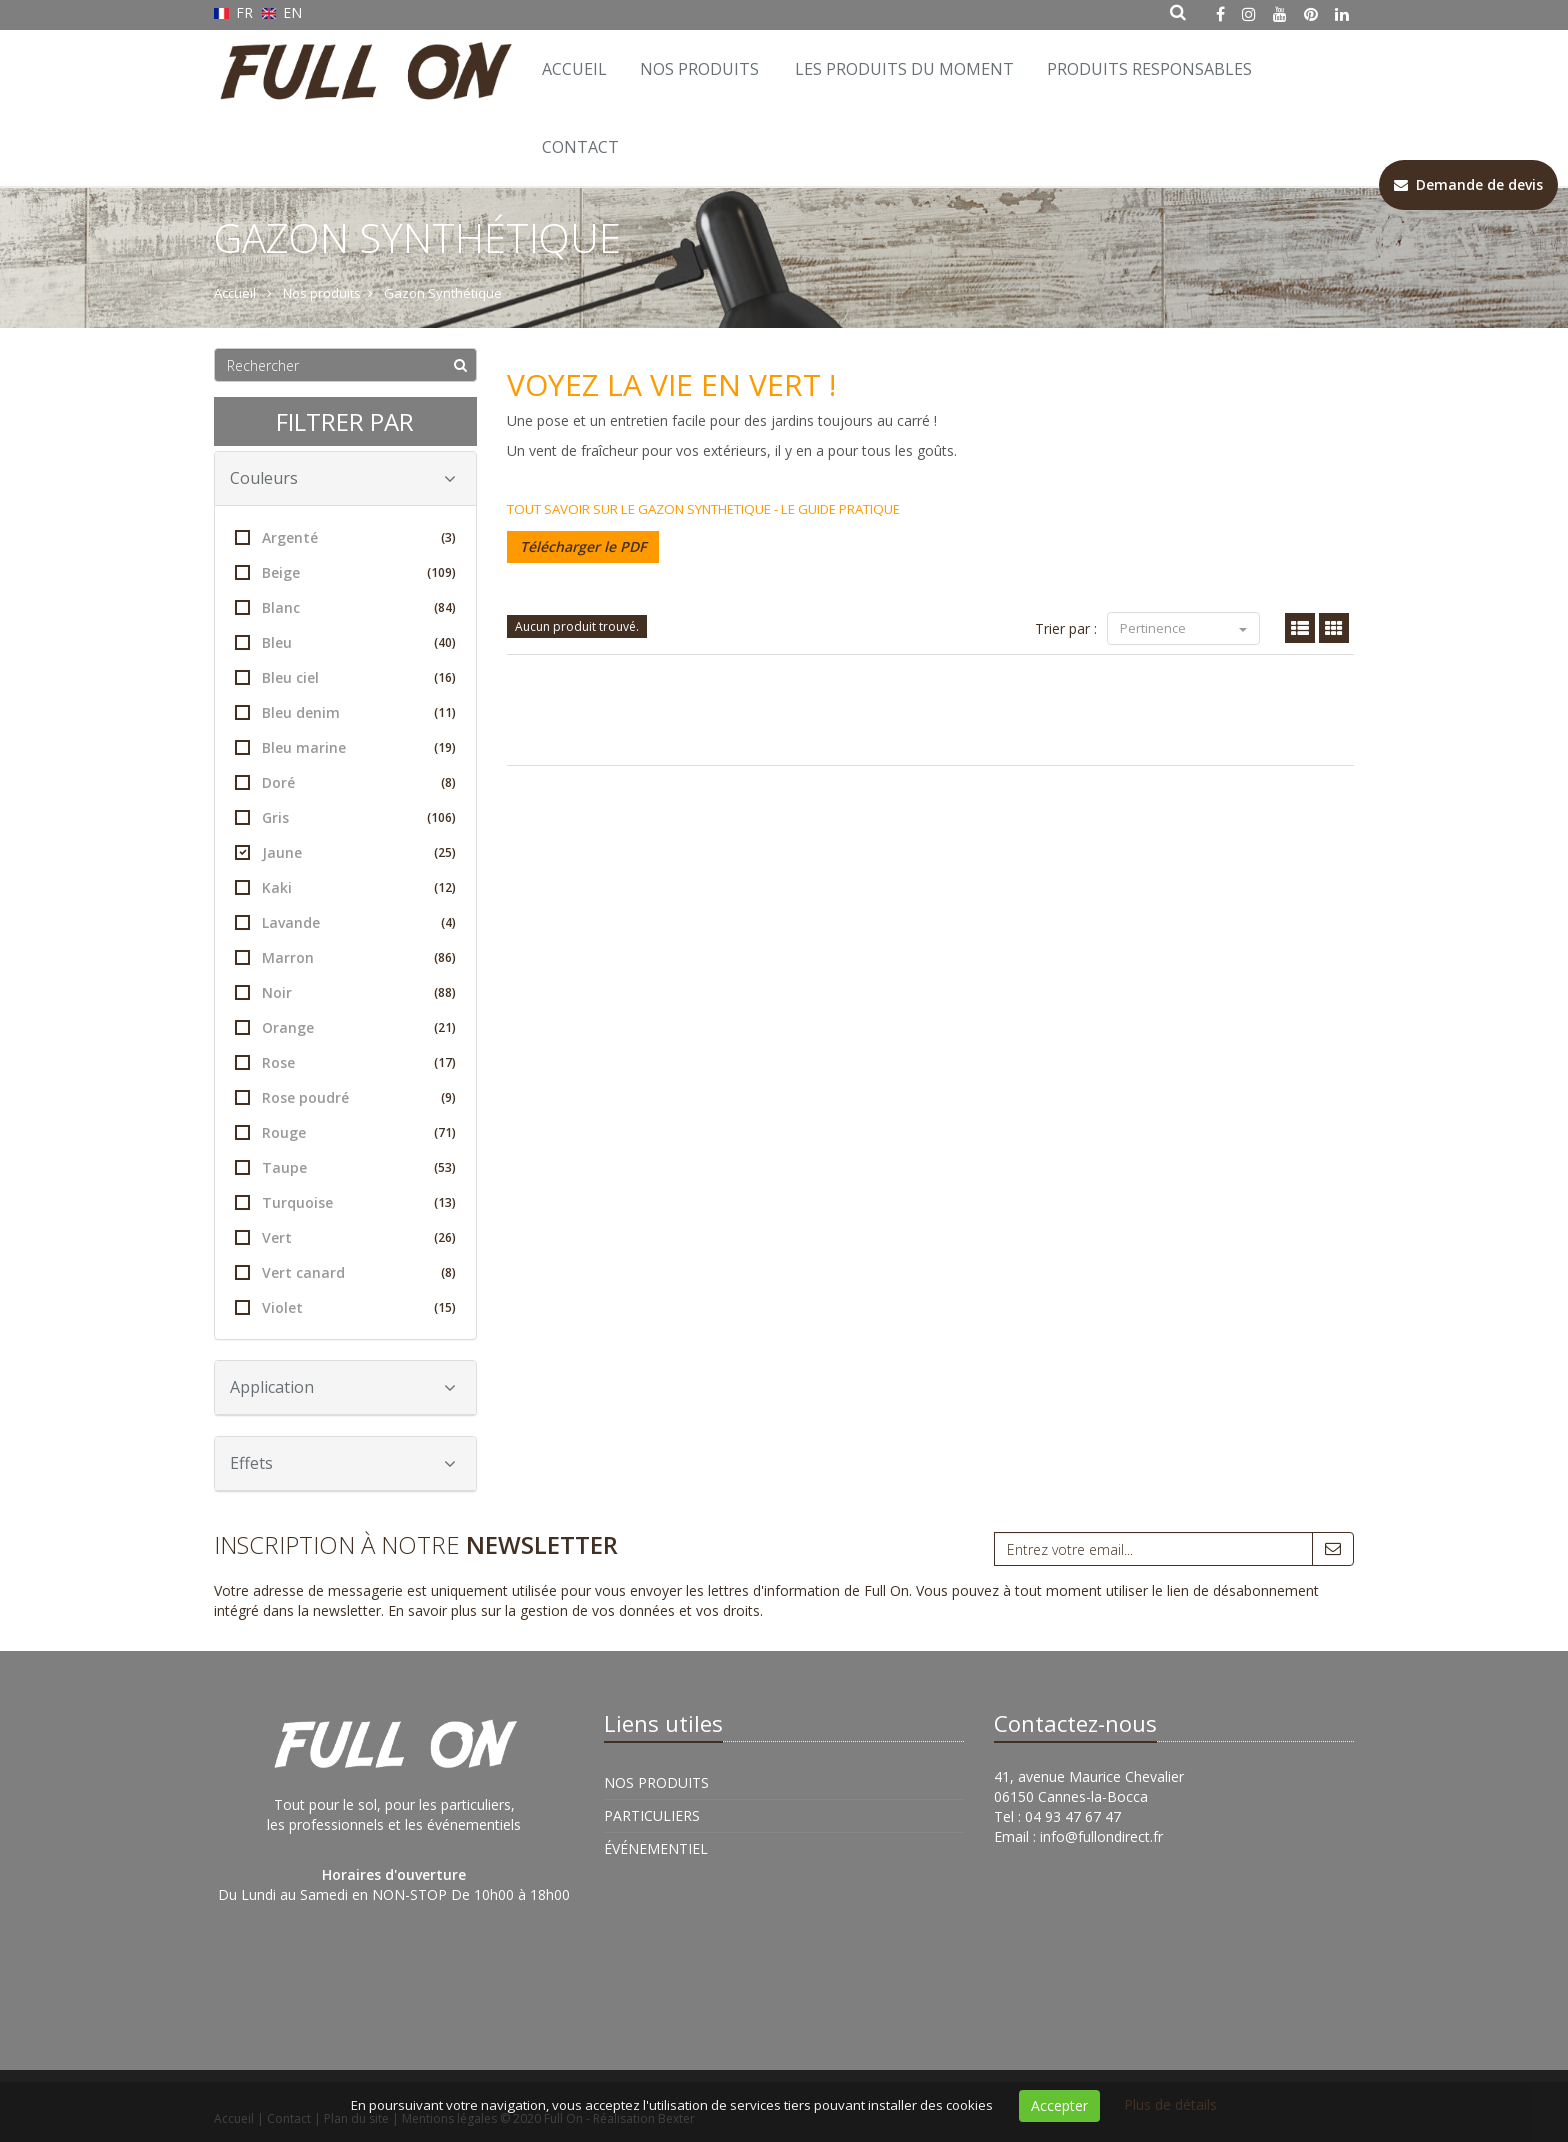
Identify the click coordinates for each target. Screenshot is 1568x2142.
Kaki (345, 887)
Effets (343, 1463)
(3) (448, 537)
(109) (441, 572)
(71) (445, 1132)
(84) (445, 607)
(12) (445, 887)
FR (235, 12)
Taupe (345, 1167)
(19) (445, 747)
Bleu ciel (345, 677)
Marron (345, 957)
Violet (345, 1307)
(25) (445, 852)
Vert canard (345, 1272)
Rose (345, 1062)
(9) (448, 1097)
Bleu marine (345, 747)
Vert (345, 1237)
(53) (445, 1167)
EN (282, 12)
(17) (445, 1062)
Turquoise (345, 1202)
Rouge (345, 1132)
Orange (345, 1027)
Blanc (345, 607)
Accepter (1059, 2105)
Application (343, 1387)
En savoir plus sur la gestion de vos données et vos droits (574, 1610)
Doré (345, 782)
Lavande (345, 922)
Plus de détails (1170, 2104)
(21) (445, 1027)
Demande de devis (1468, 184)
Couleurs (343, 478)
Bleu (345, 642)
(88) (445, 992)
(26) (445, 1237)
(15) (445, 1307)
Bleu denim (345, 712)
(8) (448, 782)
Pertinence (1183, 628)
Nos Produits (699, 69)
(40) (445, 642)
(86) (445, 957)
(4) (448, 922)
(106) (441, 817)
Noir (345, 992)
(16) (445, 677)
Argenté (345, 537)
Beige (345, 572)
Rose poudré (345, 1097)
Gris (345, 817)
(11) (445, 712)
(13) (445, 1202)
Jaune (345, 852)
